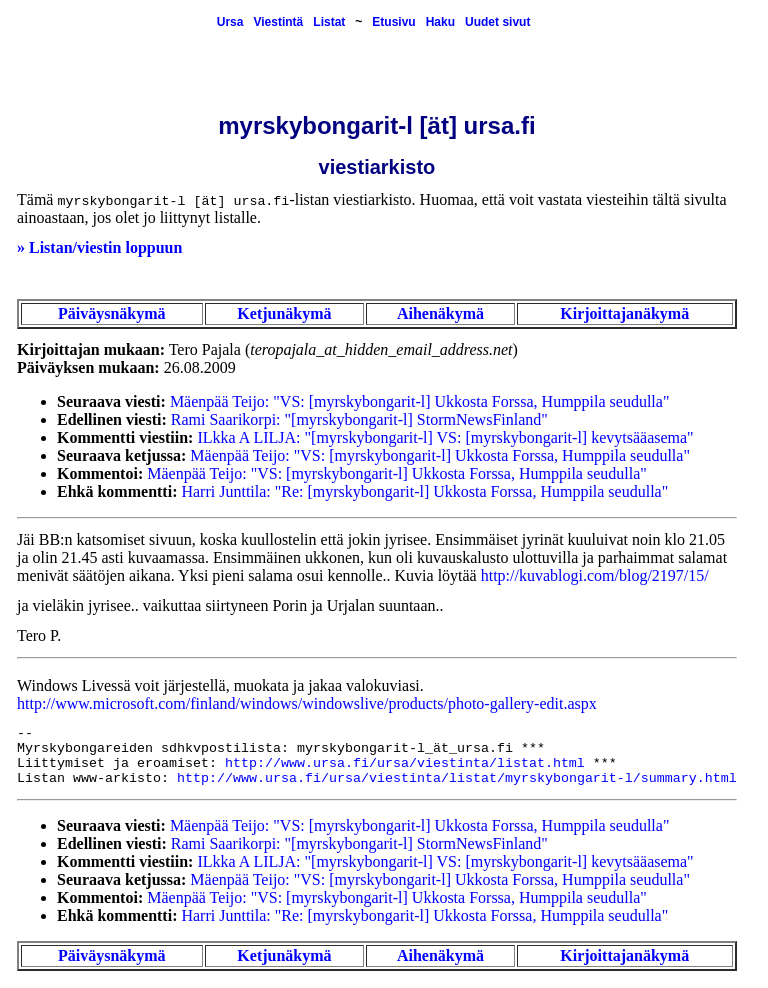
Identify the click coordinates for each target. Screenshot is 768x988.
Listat (329, 22)
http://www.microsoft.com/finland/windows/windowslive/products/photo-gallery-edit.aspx (307, 703)
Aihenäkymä (440, 313)
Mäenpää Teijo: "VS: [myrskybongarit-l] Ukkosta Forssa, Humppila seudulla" (420, 401)
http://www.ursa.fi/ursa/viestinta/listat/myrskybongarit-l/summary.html (457, 778)
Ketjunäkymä (284, 313)
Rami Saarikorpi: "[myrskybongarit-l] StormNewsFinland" (359, 419)
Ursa (230, 22)
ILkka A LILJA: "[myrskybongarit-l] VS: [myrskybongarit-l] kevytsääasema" (445, 437)
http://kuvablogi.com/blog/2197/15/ (595, 575)
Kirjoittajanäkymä (624, 313)
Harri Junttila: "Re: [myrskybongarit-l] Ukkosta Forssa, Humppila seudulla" (424, 491)
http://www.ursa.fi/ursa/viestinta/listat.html (405, 763)
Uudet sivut (497, 22)
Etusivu (393, 22)
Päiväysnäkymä (112, 313)
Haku (440, 22)
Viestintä (278, 22)
